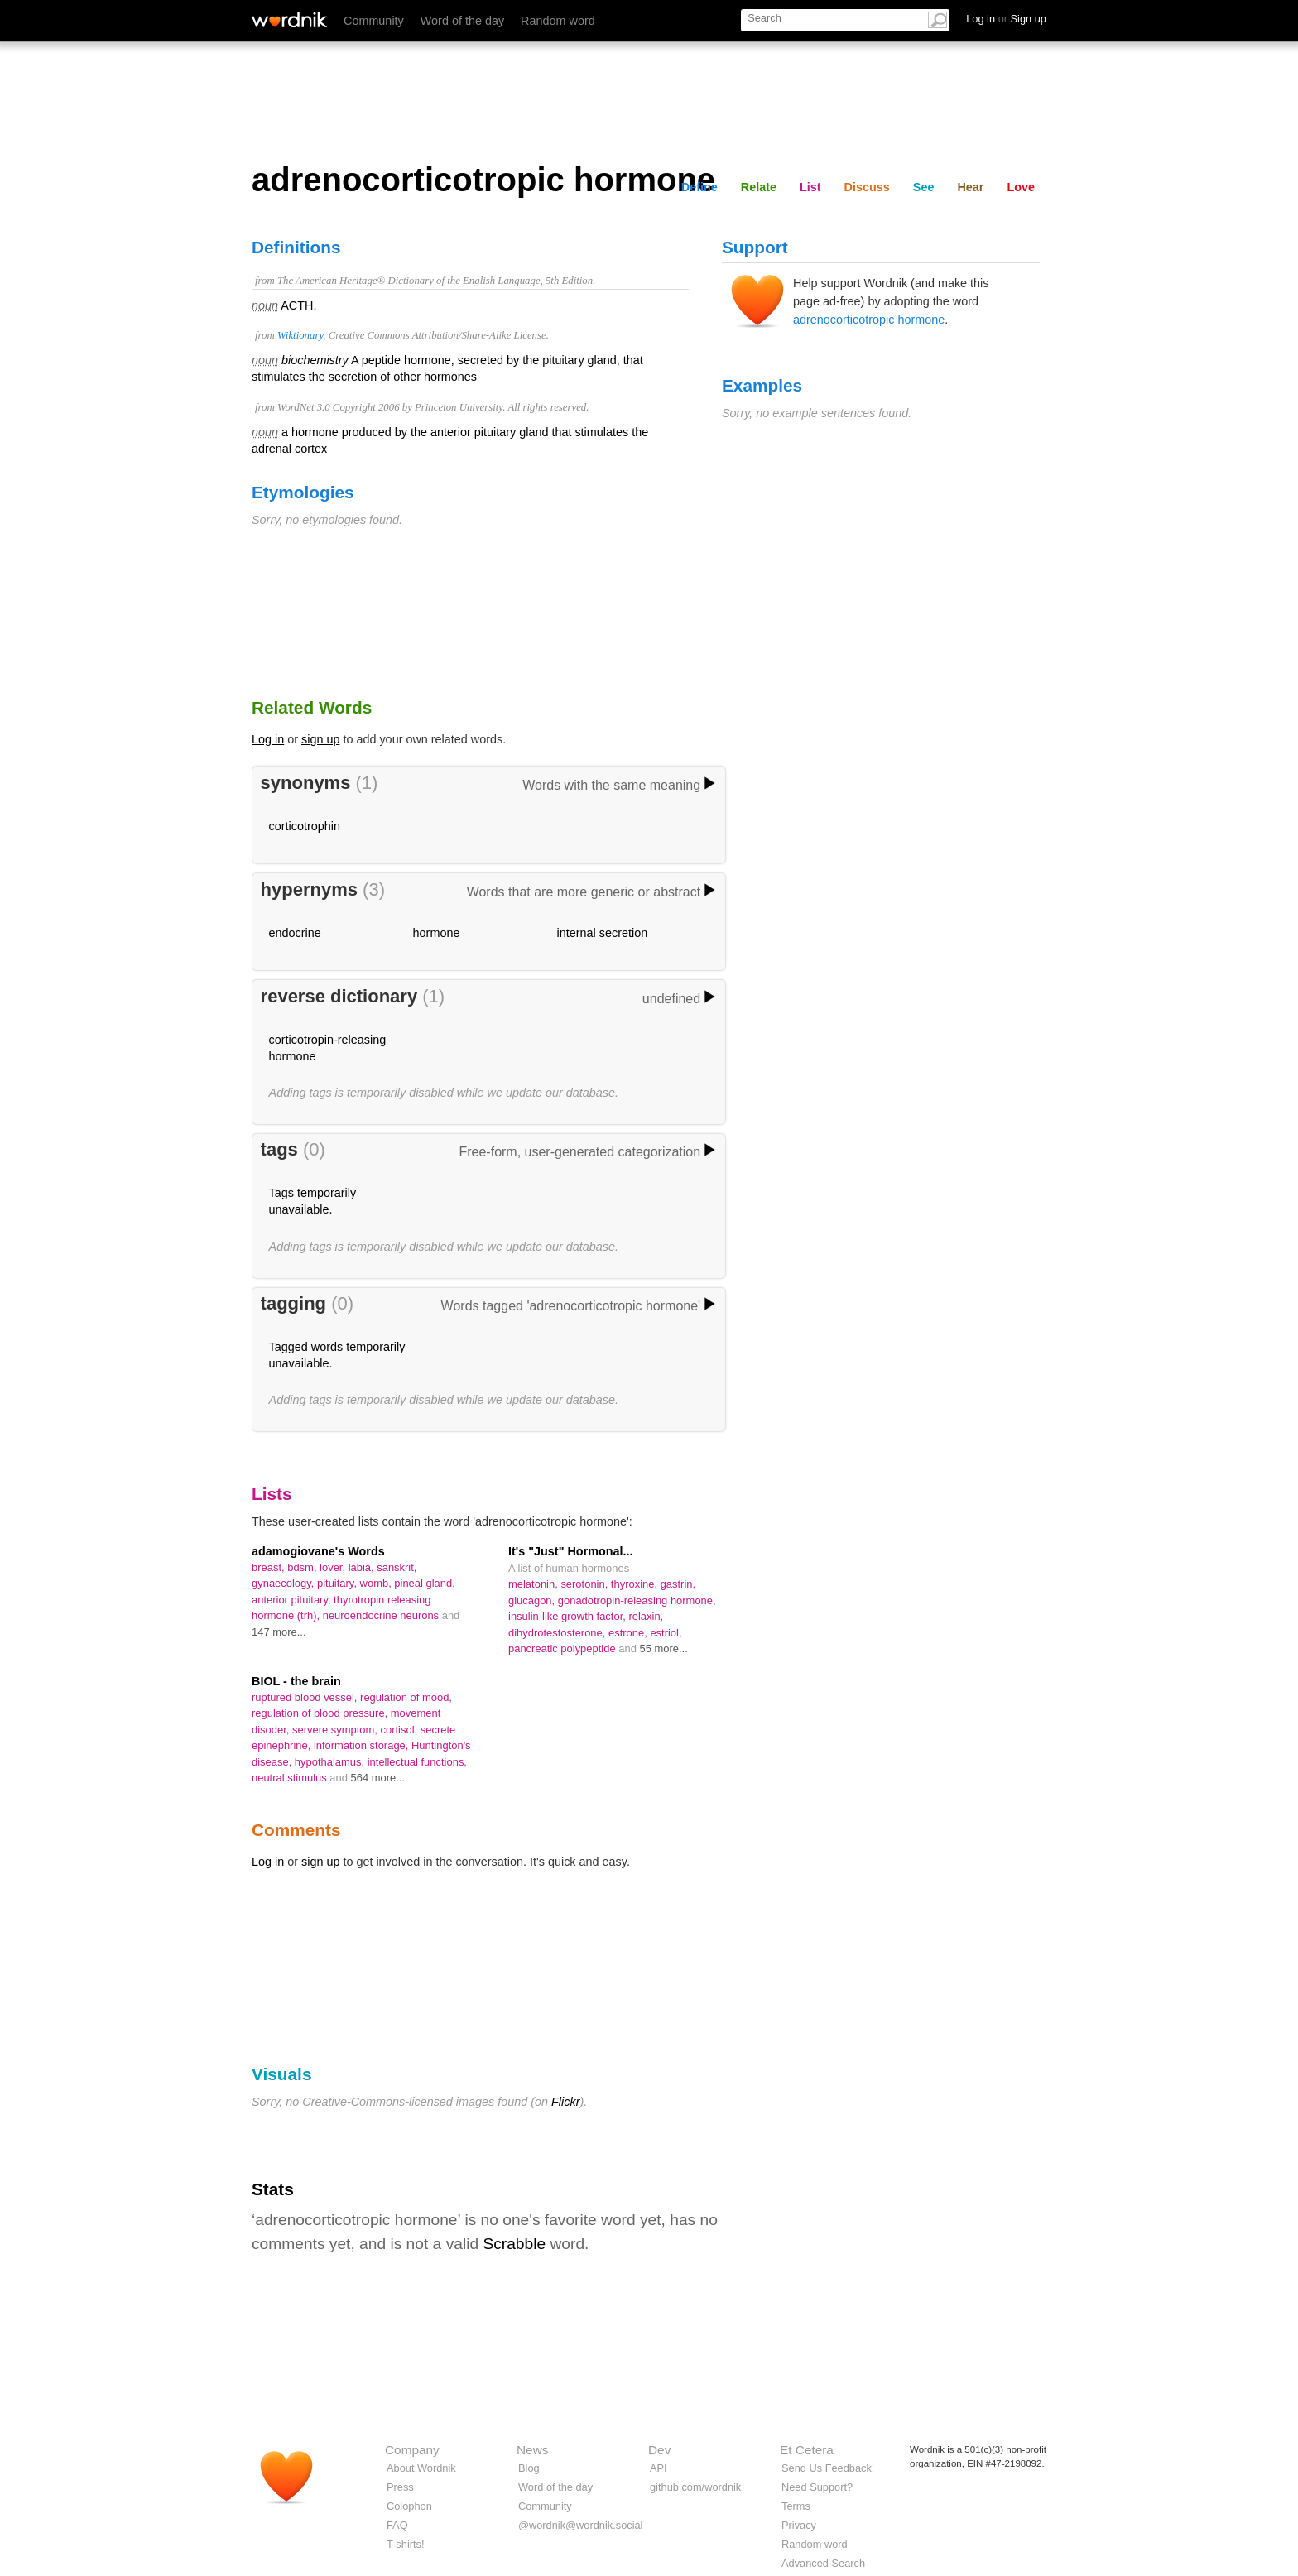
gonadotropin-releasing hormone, (637, 1600)
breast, (269, 1567)
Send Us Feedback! (827, 2468)
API (658, 2468)
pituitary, (338, 1583)
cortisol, (401, 1729)
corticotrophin (304, 826)
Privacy (798, 2525)
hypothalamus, (331, 1762)
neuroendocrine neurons (382, 1615)
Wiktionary (300, 335)
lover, (334, 1567)
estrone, (629, 1633)
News (532, 2450)
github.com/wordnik (695, 2487)
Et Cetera (807, 2450)
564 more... (378, 1777)
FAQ (397, 2525)
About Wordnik (421, 2468)
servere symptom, (336, 1729)
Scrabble (514, 2243)
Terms (795, 2506)
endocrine (295, 933)
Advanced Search (823, 2563)
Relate (758, 187)
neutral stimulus (290, 1777)
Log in (268, 739)
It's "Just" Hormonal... (570, 1551)
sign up (320, 739)
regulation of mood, (406, 1697)
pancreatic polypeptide (563, 1648)
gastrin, (678, 1584)
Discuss (867, 187)
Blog (529, 2468)
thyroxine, (636, 1584)
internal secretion (602, 933)
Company (412, 2450)
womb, (377, 1583)
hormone (436, 933)
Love (1021, 187)
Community (374, 20)
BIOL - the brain (296, 1681)
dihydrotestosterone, (558, 1633)
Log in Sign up (1006, 18)
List (810, 187)
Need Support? (817, 2487)
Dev (659, 2450)
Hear (970, 187)
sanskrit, (396, 1567)
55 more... (663, 1648)
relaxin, (645, 1616)
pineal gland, (424, 1583)
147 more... (279, 1632)
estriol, (665, 1633)
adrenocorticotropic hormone (869, 319)
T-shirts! (406, 2544)
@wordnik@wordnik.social (580, 2525)
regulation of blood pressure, (321, 1713)
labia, (363, 1567)
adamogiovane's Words (318, 1551)
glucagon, (533, 1600)
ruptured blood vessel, (306, 1697)
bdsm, (303, 1567)
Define (699, 187)
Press (400, 2487)
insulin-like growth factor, (568, 1616)
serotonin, (585, 1584)
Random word (558, 20)
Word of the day (462, 20)
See (924, 187)
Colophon (409, 2506)
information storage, (362, 1745)
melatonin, (534, 1584)
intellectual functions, (417, 1762)
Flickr (565, 2101)
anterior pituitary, (293, 1599)
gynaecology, (284, 1583)
